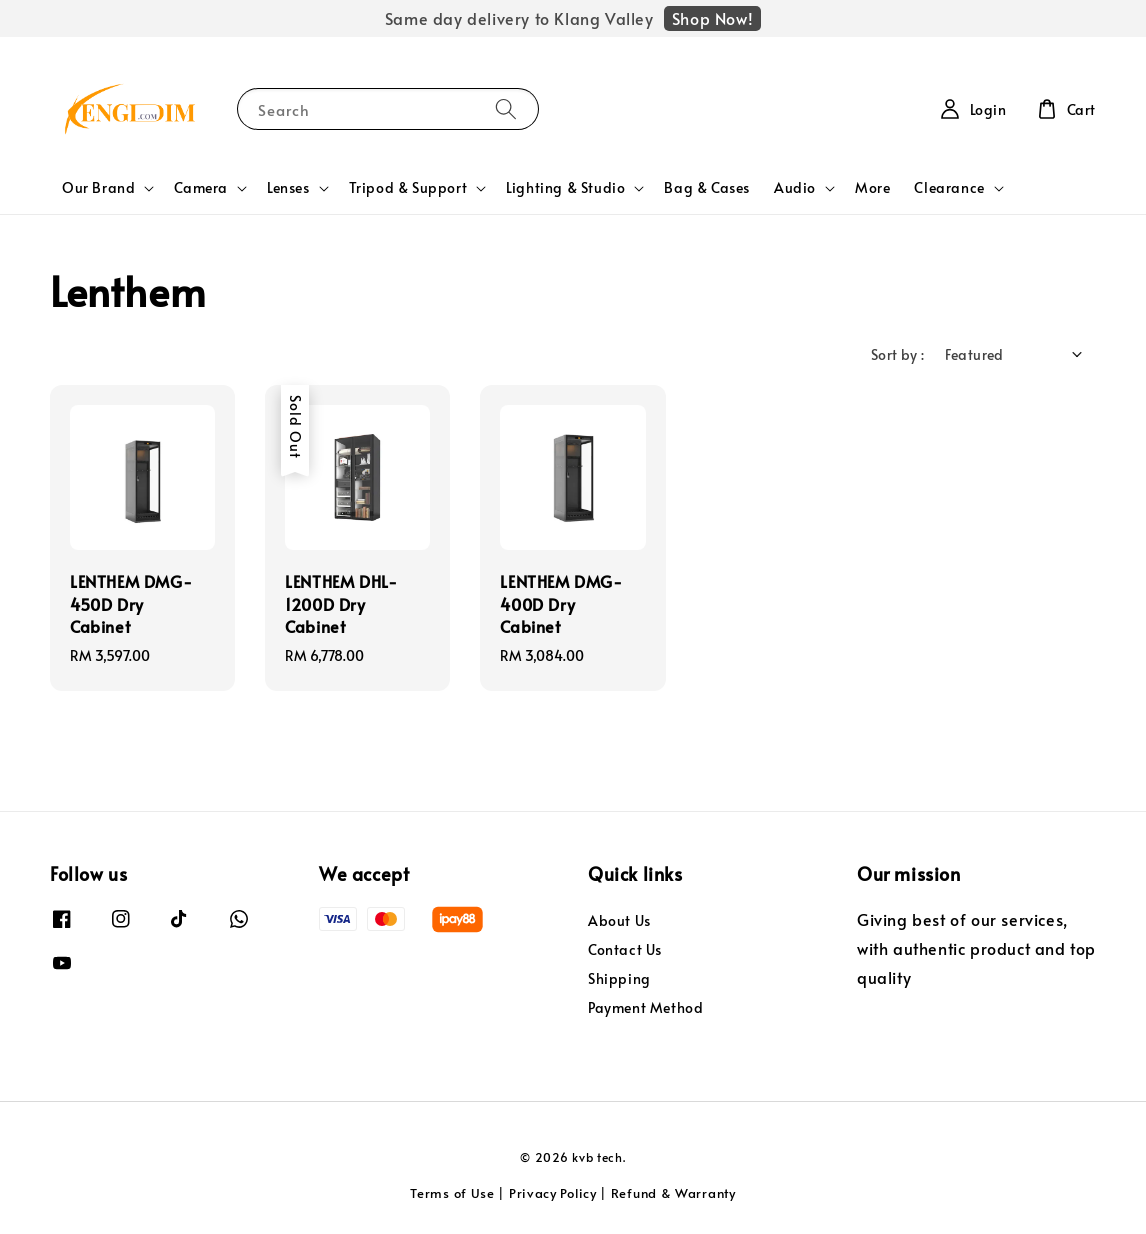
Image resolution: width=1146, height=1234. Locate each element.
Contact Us (625, 949)
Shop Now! (712, 18)
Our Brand (98, 188)
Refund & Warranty (673, 1193)
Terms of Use (452, 1193)
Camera (201, 188)
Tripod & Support (408, 188)
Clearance (949, 188)
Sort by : (898, 354)
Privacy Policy (553, 1193)
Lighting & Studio (565, 188)
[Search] (506, 108)
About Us (619, 921)
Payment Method (645, 1007)
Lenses (288, 188)
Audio (795, 188)
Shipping (619, 978)
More (872, 187)
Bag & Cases (707, 187)
